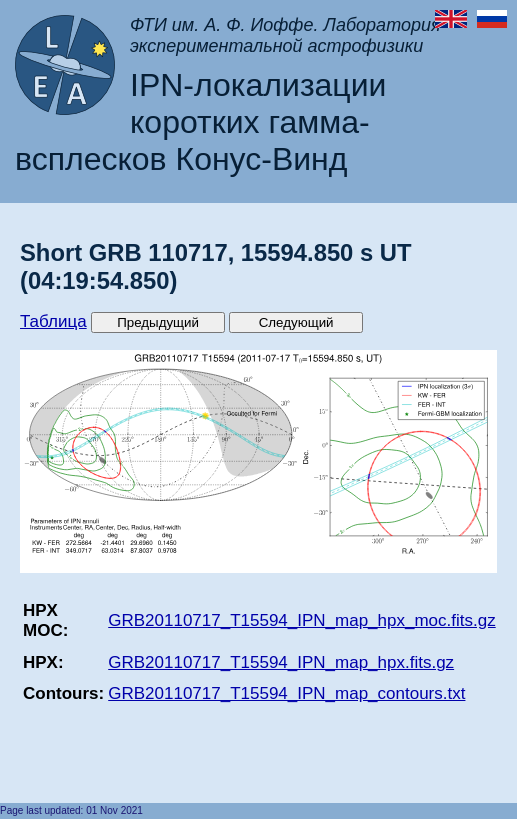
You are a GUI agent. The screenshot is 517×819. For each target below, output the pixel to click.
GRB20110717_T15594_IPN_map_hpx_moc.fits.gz (301, 620)
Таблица (53, 321)
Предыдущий (158, 322)
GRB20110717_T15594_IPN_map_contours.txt (286, 693)
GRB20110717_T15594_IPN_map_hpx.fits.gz (281, 662)
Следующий (296, 322)
